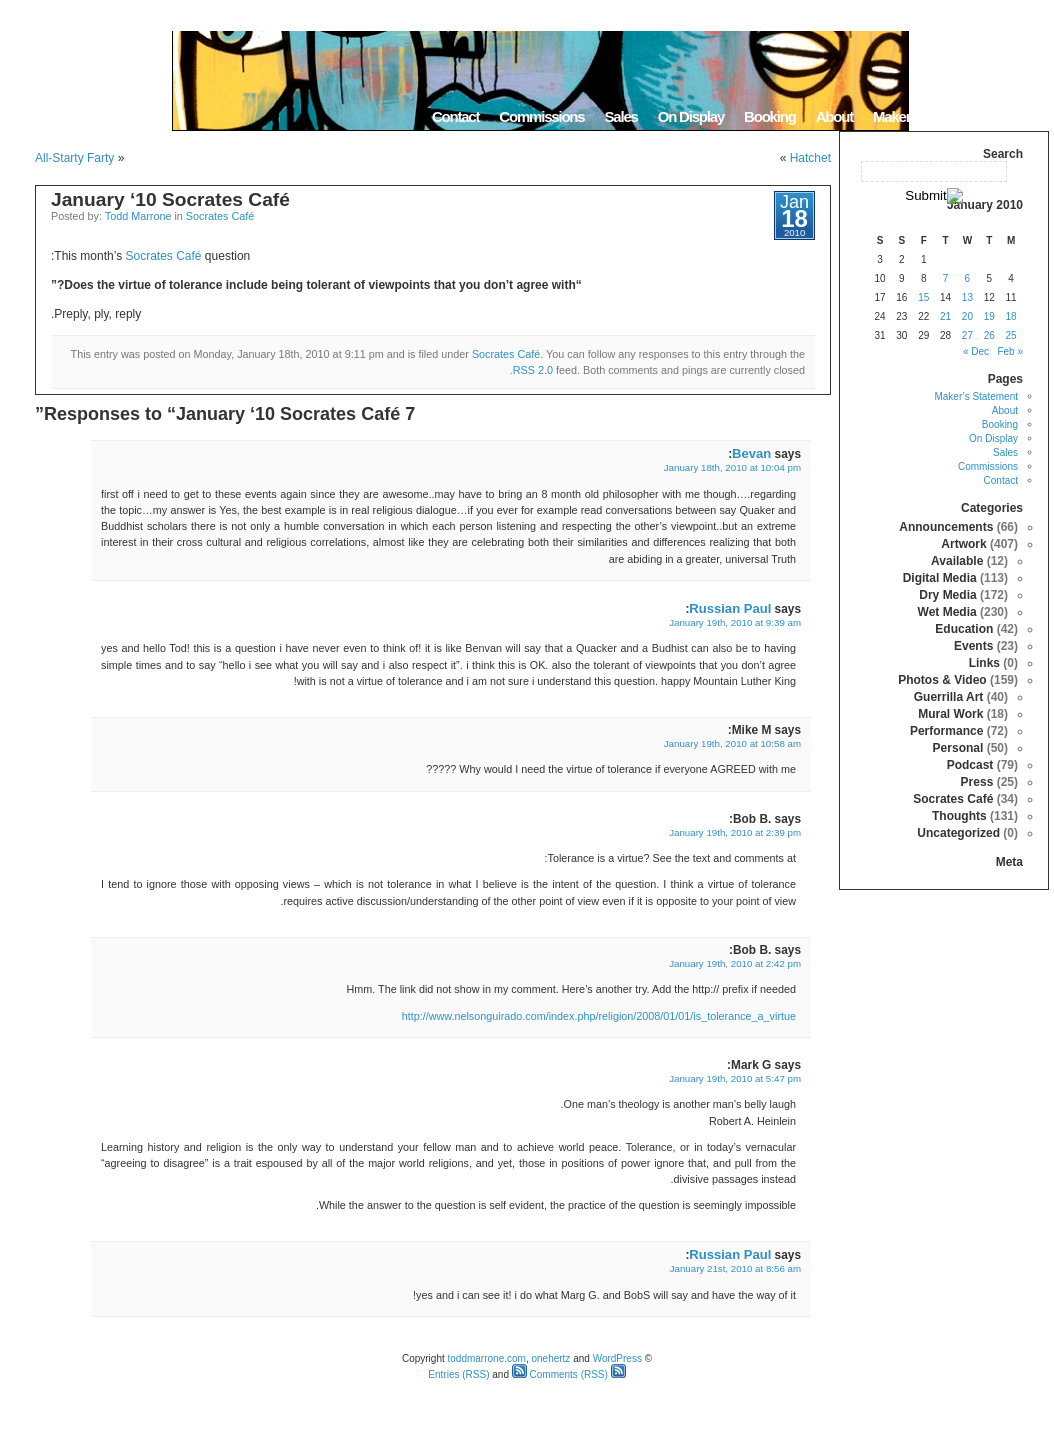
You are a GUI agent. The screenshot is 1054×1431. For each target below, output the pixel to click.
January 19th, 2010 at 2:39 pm (735, 832)
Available (957, 561)
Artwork (963, 544)
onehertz (550, 1358)
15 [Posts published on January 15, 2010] (923, 297)
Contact (455, 116)
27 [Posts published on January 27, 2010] (967, 335)
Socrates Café (220, 216)
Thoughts (959, 816)
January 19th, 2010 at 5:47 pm (735, 1078)
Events (973, 646)
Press (977, 782)
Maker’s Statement (929, 116)
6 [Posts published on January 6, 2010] (968, 278)
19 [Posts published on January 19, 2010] (989, 316)
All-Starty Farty (74, 158)
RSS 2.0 (533, 370)
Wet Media (947, 612)
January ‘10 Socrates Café (170, 199)
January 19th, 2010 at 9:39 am (735, 622)
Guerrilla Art (949, 697)
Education (964, 629)
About (834, 116)
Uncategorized (958, 833)
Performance (946, 731)
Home (1023, 116)
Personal (958, 748)
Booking (770, 116)
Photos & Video (942, 680)
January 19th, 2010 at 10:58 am (732, 743)
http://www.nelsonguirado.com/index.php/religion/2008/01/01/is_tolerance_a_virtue (599, 1016)
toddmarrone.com (487, 1358)
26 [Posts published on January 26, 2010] (989, 335)
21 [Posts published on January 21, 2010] (945, 316)
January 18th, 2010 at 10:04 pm (732, 467)
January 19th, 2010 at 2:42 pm (735, 963)
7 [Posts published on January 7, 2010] (946, 278)
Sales (620, 116)
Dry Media (947, 595)
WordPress (617, 1358)
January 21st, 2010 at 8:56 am (735, 1268)
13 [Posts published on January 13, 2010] (967, 297)
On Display (691, 116)
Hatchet (810, 158)
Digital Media (940, 578)
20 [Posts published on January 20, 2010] (967, 316)
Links (984, 663)
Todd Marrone (138, 216)
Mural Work (950, 714)
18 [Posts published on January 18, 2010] (1011, 316)
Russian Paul (730, 608)
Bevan (751, 453)
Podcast (970, 765)
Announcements (946, 527)
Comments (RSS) (560, 1374)
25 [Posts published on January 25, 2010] (1011, 335)
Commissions (541, 116)
